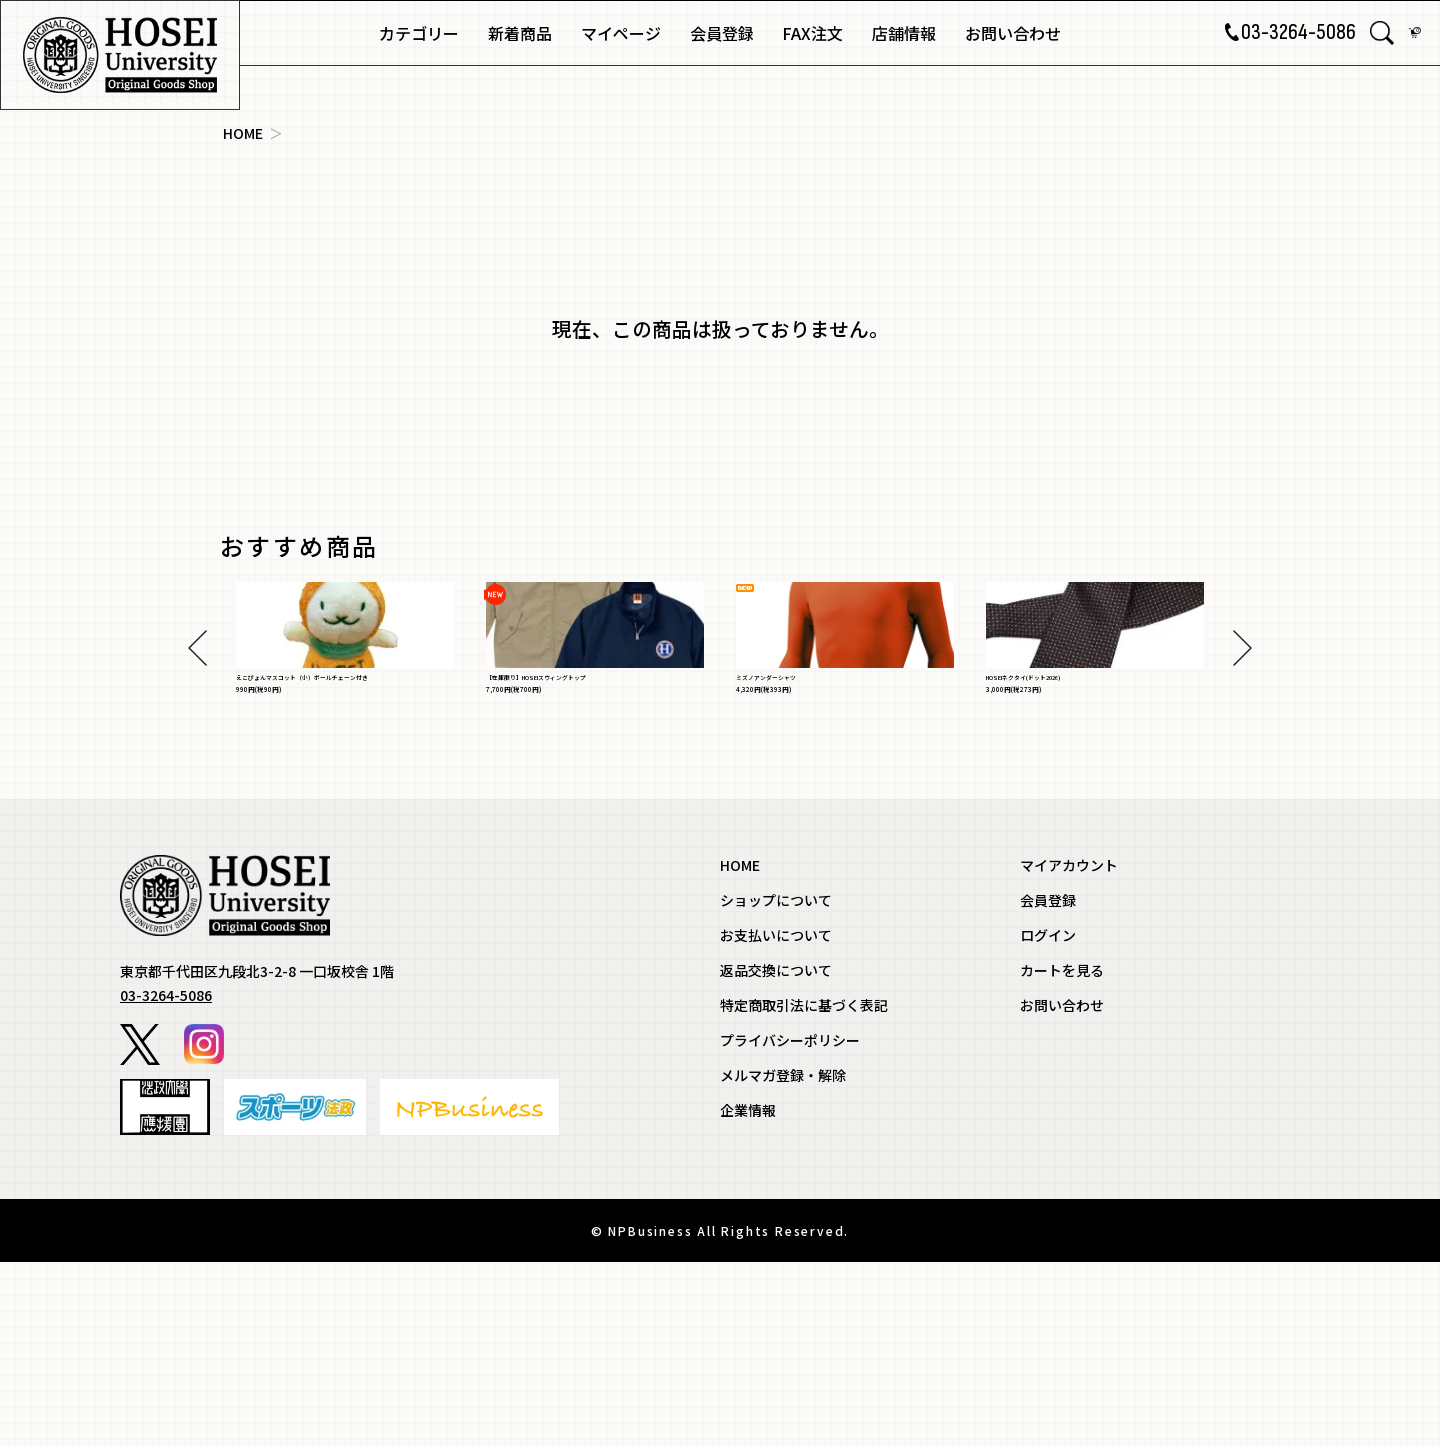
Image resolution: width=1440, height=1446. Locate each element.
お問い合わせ (1013, 33)
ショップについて (776, 1085)
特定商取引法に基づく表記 (804, 1190)
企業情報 (748, 1295)
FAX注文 (812, 33)
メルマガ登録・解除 (783, 1260)
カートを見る (1062, 1155)
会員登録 (722, 33)
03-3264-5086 (1276, 33)
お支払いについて (776, 1120)
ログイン (1048, 1120)
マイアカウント (1069, 1050)
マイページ (621, 33)
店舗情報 (904, 33)
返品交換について (776, 1155)
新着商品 (520, 33)
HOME (243, 133)
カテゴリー (419, 33)
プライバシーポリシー (790, 1225)
